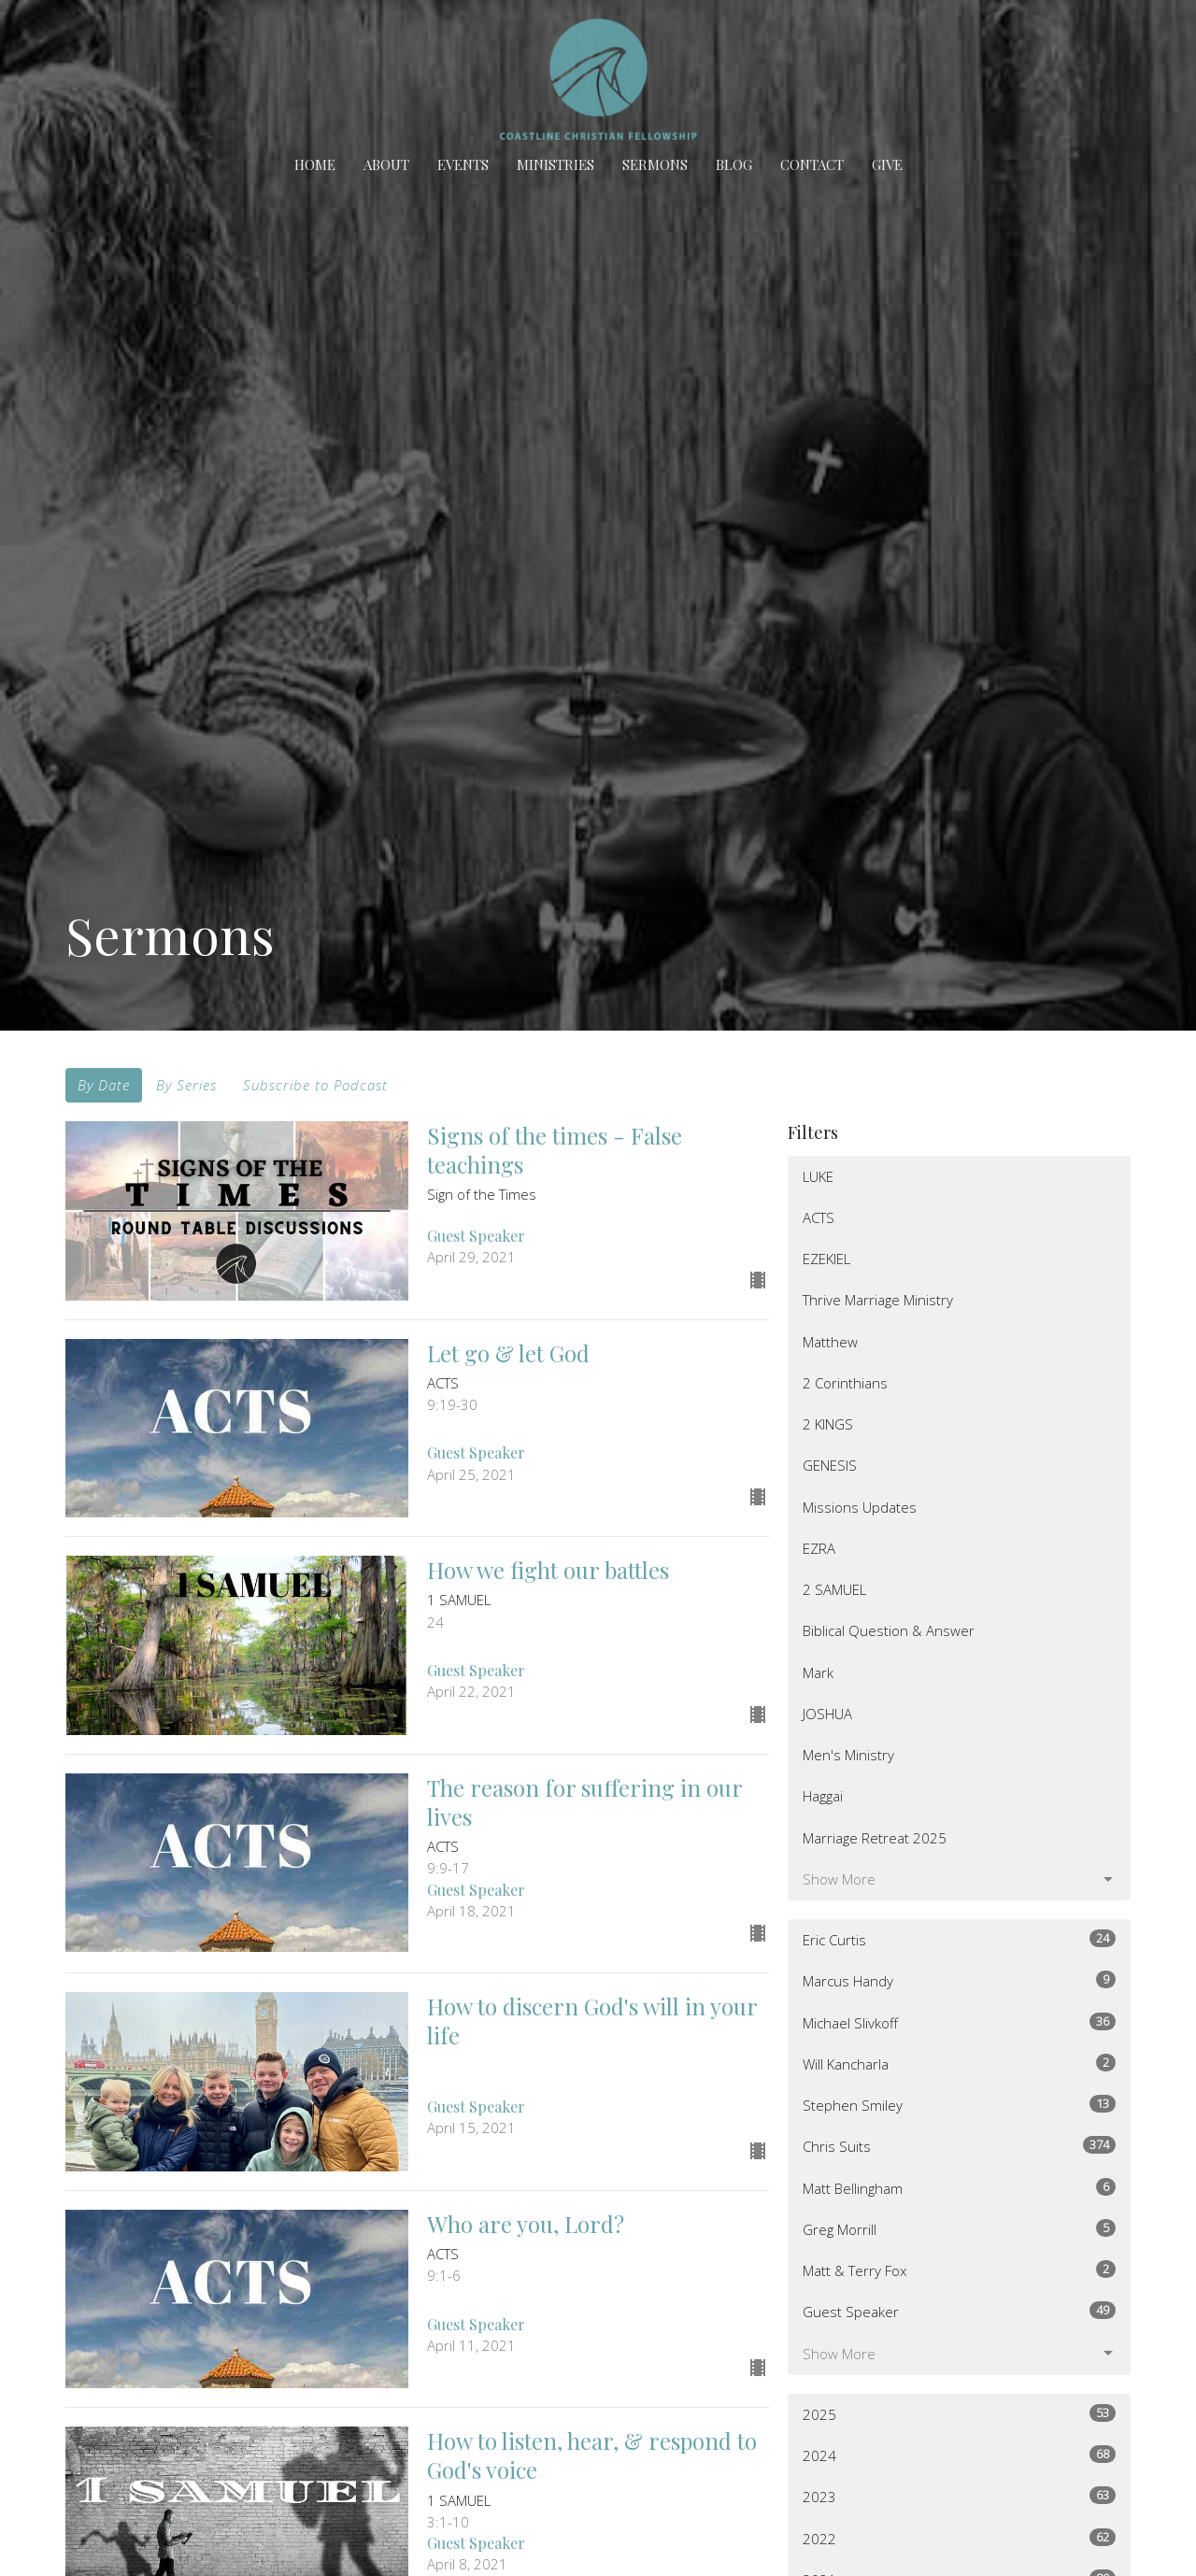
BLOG (734, 164)
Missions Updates (860, 1507)
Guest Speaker (959, 2311)
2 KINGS (828, 1424)
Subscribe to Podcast (315, 1084)
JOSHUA (827, 1713)
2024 (959, 2455)
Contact (812, 164)
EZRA (819, 1548)
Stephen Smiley (959, 2104)
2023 (959, 2496)
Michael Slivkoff (959, 2022)
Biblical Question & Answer (889, 1630)
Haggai (823, 1795)
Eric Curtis (959, 1939)
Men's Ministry (848, 1754)
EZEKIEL (826, 1258)
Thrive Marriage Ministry (878, 1299)
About (386, 164)
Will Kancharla (959, 2063)
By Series (186, 1084)
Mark (818, 1672)
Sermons (655, 164)
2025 (959, 2414)
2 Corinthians (845, 1382)
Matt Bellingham (959, 2188)
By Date (104, 1084)
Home (314, 164)
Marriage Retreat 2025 (875, 1838)
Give (887, 164)
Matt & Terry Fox (959, 2270)
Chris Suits (959, 2146)
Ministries (555, 164)
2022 (959, 2538)
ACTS (818, 1217)
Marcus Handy (959, 1980)
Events (463, 164)
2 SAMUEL (834, 1589)
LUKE (818, 1176)
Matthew (830, 1341)
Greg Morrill (959, 2229)
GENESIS (830, 1465)
